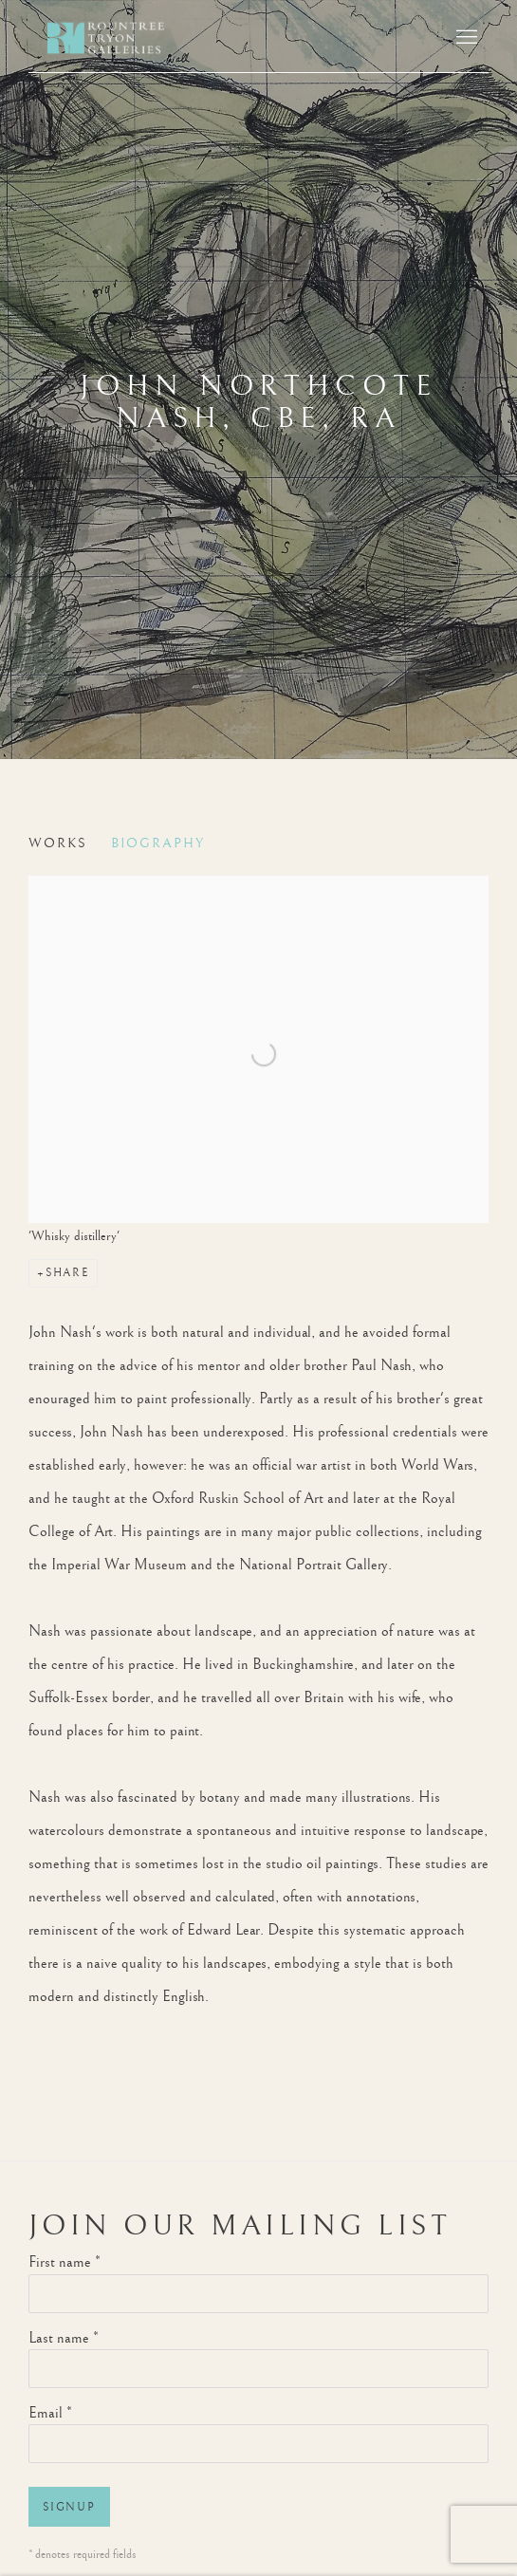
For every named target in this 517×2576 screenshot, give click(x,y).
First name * (64, 2262)
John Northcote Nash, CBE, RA (258, 402)
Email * (50, 2413)
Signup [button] (69, 2507)
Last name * (63, 2338)
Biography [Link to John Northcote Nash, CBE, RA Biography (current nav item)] (158, 843)
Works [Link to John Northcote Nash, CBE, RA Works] (57, 843)
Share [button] (67, 1273)
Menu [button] (465, 38)
